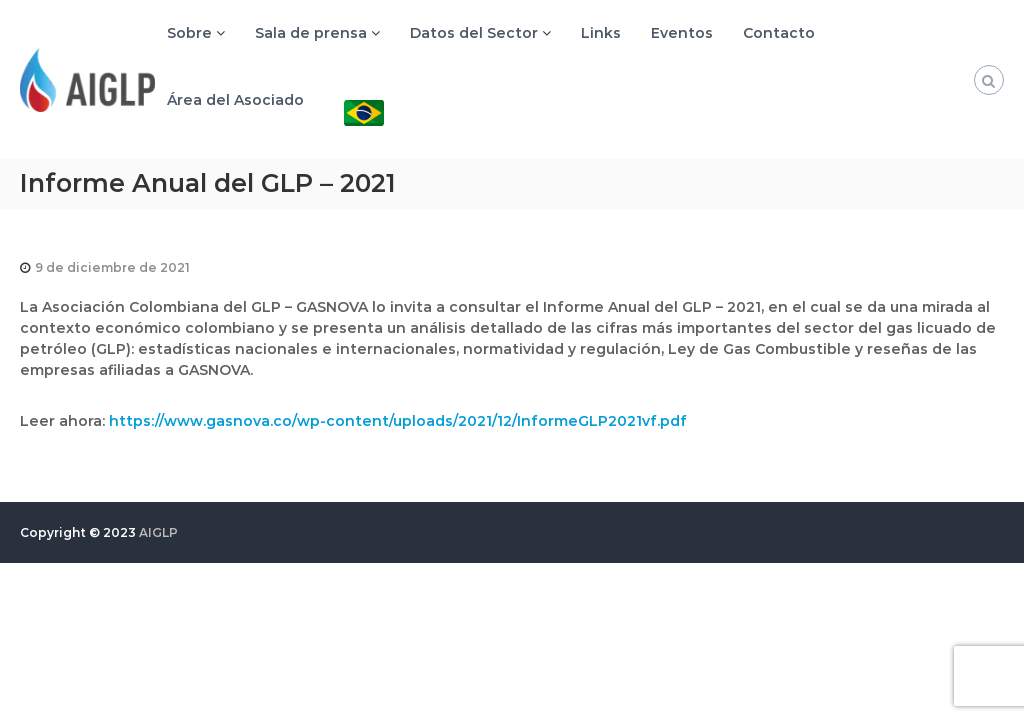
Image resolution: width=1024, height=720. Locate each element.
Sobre (189, 33)
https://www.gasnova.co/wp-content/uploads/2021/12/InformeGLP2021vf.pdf (398, 421)
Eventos (682, 33)
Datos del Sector (474, 33)
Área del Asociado (235, 100)
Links (601, 33)
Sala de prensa (311, 33)
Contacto (779, 33)
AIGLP (158, 532)
